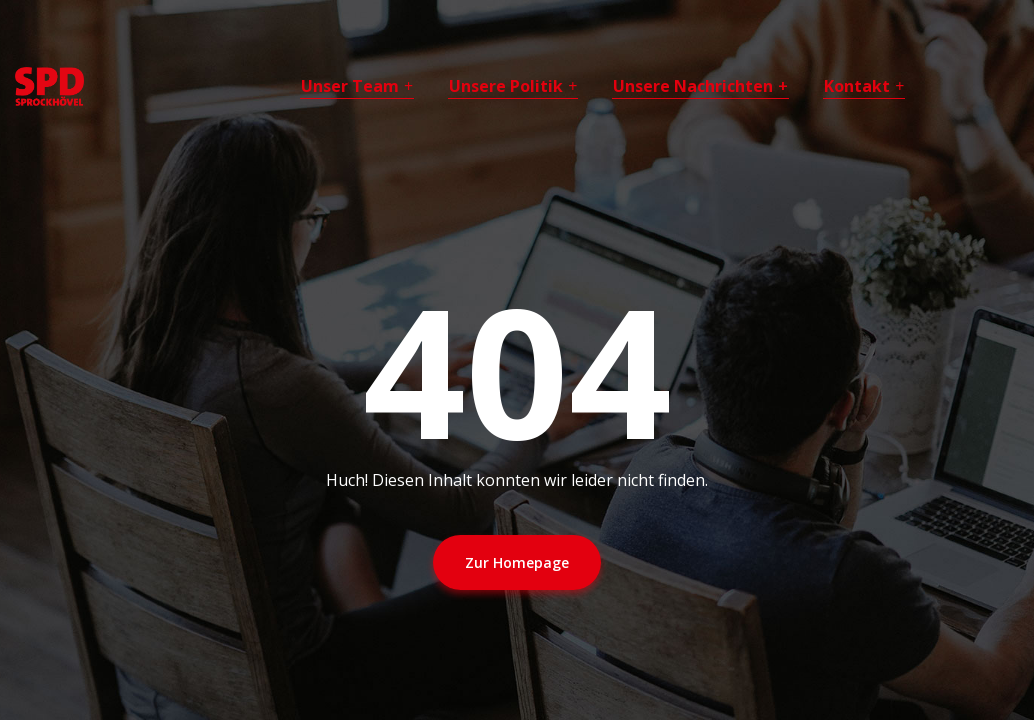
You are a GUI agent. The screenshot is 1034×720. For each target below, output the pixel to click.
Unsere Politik (506, 86)
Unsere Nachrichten (693, 86)
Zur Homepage (517, 562)
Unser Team (350, 86)
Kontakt (857, 86)
